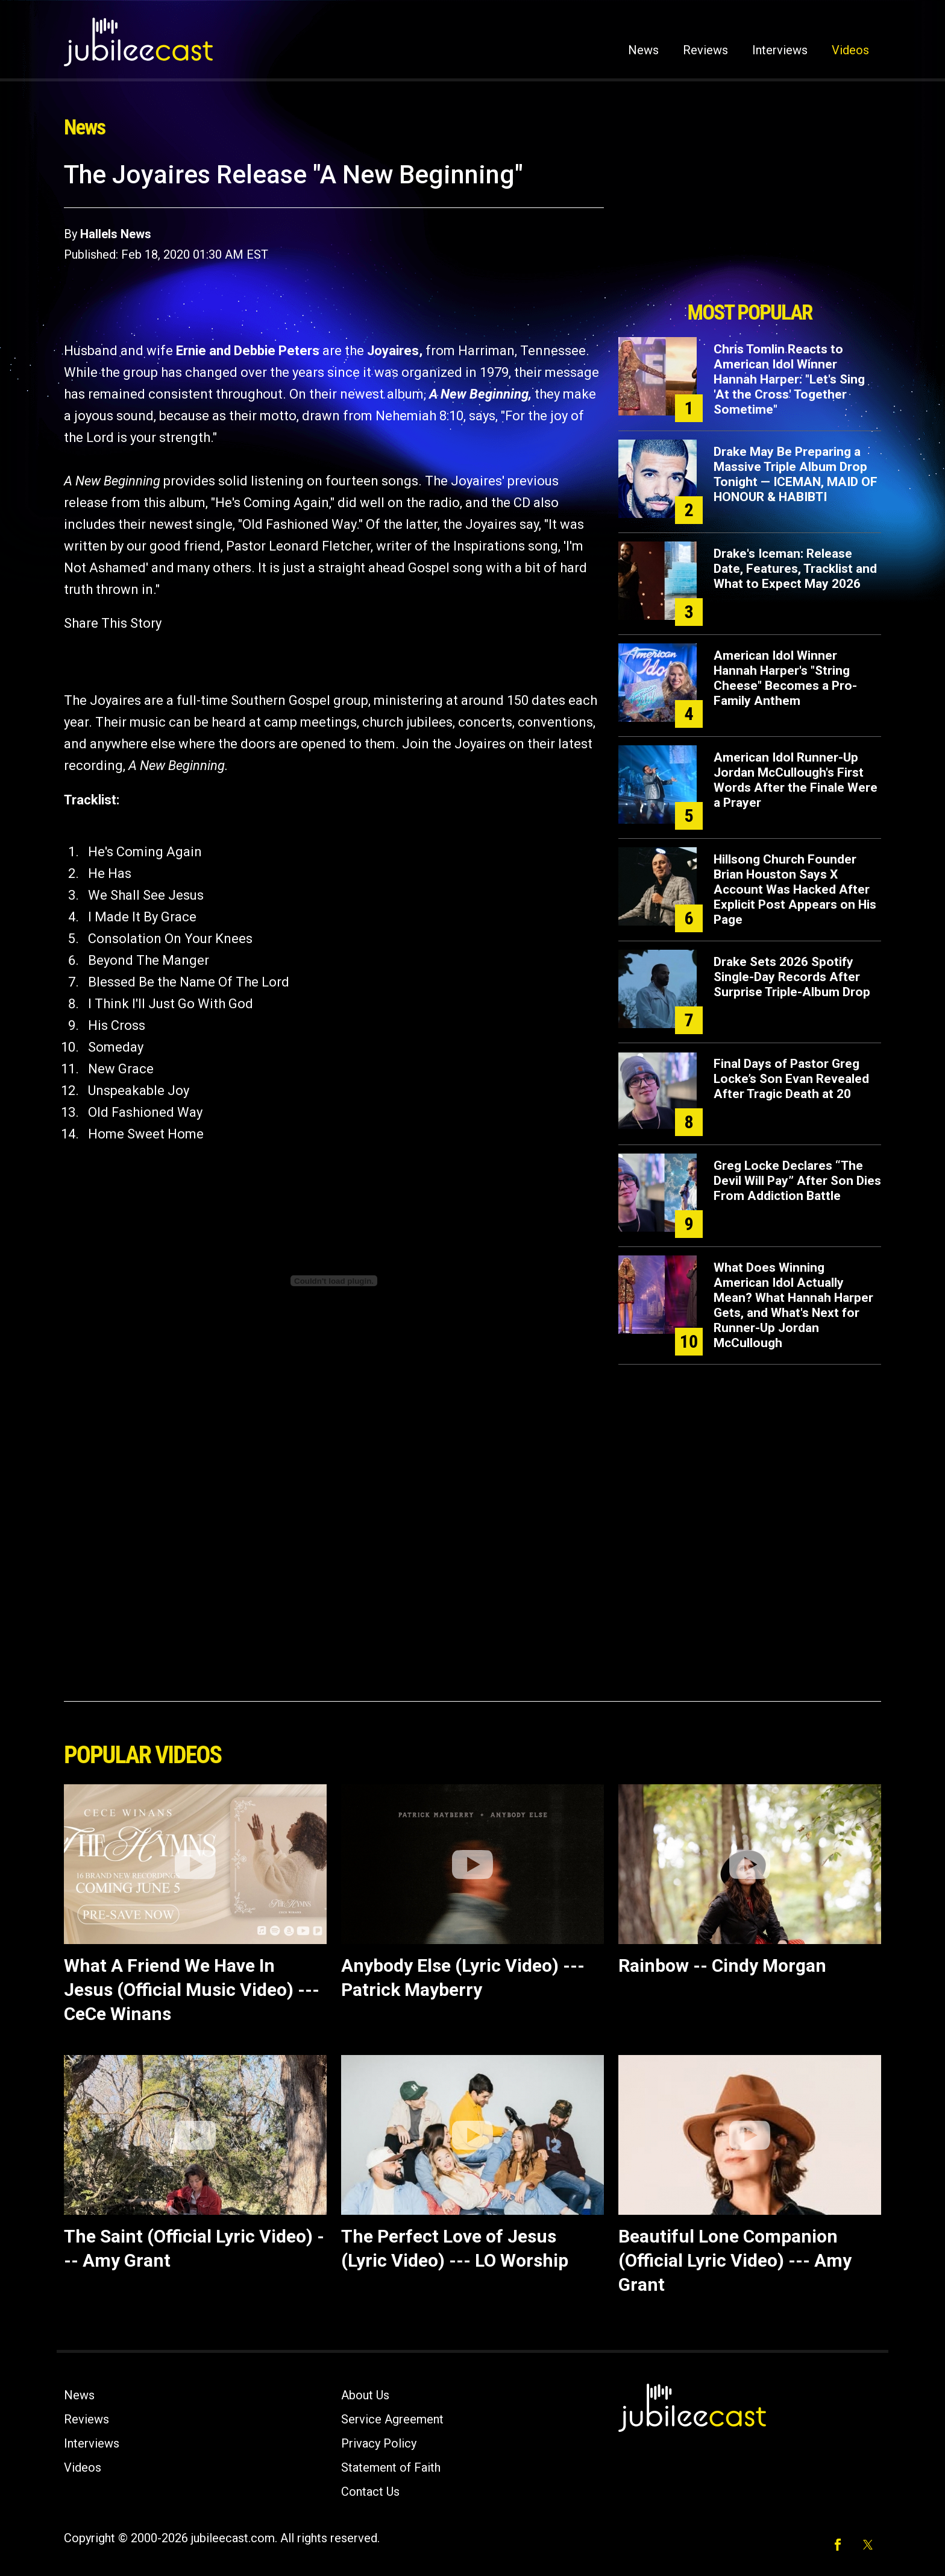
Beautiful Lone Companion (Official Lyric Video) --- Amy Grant (735, 2260)
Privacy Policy (378, 2443)
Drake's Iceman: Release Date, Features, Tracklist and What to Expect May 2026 (795, 568)
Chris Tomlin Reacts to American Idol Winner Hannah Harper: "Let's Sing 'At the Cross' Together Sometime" (789, 379)
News (643, 50)
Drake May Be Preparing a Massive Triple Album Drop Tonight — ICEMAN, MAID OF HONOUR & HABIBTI (796, 474)
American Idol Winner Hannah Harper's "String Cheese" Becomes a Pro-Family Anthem (785, 678)
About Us (365, 2395)
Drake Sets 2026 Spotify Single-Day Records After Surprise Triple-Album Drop (792, 977)
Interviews (780, 50)
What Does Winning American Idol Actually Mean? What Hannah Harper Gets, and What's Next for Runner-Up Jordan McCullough (793, 1305)
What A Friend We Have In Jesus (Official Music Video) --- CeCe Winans (191, 1989)
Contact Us (370, 2491)
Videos (850, 50)
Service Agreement (392, 2419)
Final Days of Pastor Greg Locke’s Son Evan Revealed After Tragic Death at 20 (791, 1078)
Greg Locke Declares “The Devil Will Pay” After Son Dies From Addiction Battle (797, 1180)
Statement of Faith (391, 2467)
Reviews (705, 50)
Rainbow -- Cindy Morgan (722, 1965)
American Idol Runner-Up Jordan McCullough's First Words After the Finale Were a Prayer (796, 780)
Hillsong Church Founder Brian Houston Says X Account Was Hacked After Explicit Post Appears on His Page (795, 889)
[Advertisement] (749, 227)
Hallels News (115, 234)
